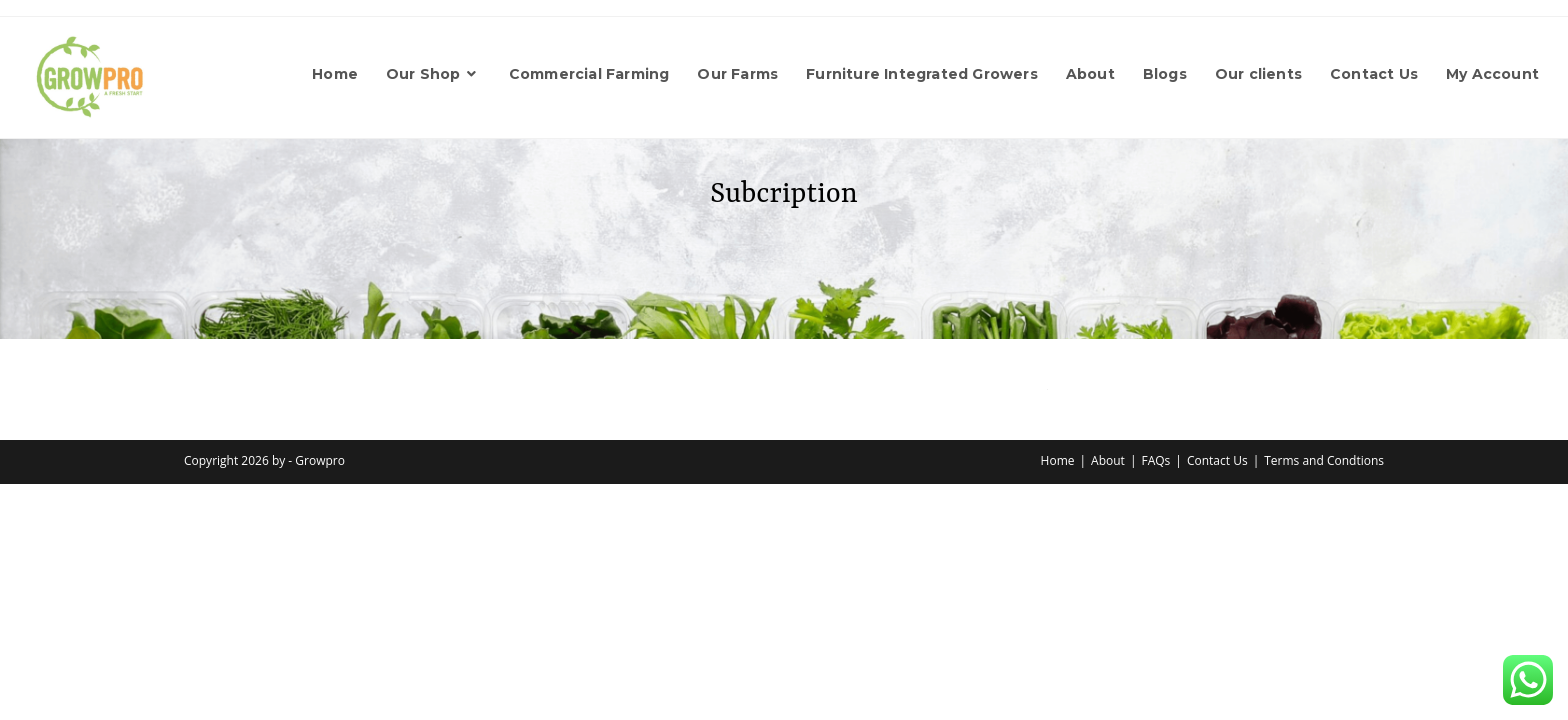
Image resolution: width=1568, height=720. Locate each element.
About (1108, 460)
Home (1058, 460)
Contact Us (1217, 460)
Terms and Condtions (1324, 460)
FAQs (1156, 460)
